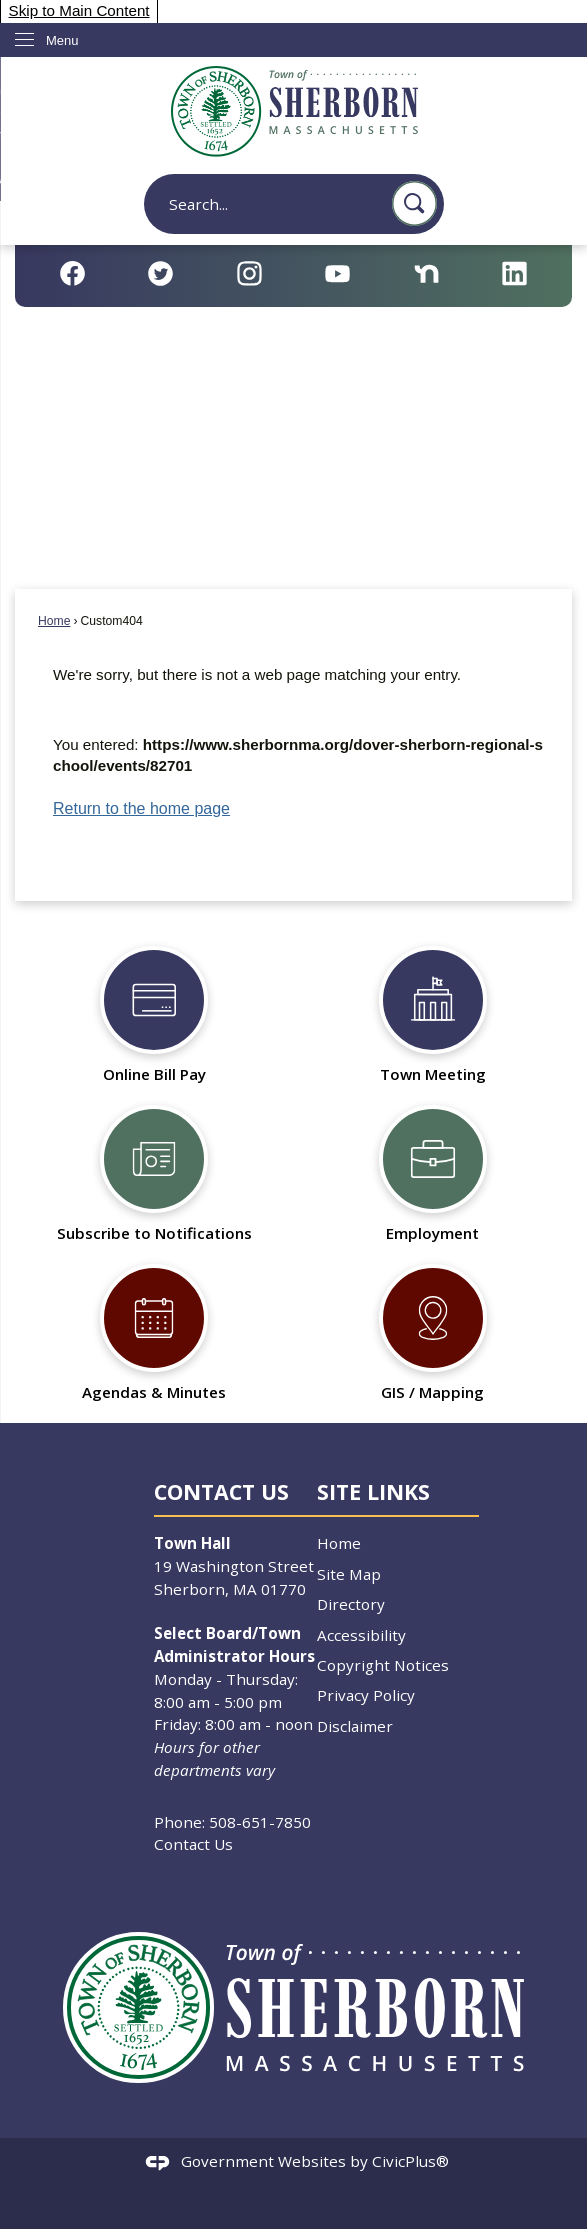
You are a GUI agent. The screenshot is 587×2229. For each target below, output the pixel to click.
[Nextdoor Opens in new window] (426, 273)
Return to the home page (141, 808)
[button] (414, 203)
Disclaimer (355, 1726)
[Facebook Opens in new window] (72, 273)
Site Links (373, 1491)
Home (54, 621)
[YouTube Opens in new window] (337, 273)
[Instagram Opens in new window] (249, 273)
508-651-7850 (260, 1822)
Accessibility (361, 1635)
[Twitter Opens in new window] (160, 273)
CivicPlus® (410, 2161)
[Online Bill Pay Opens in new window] (154, 1010)
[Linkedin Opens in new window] (514, 273)
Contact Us (193, 1844)
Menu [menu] (62, 40)
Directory (351, 1604)
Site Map (349, 1574)
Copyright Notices (383, 1665)
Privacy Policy (366, 1695)
